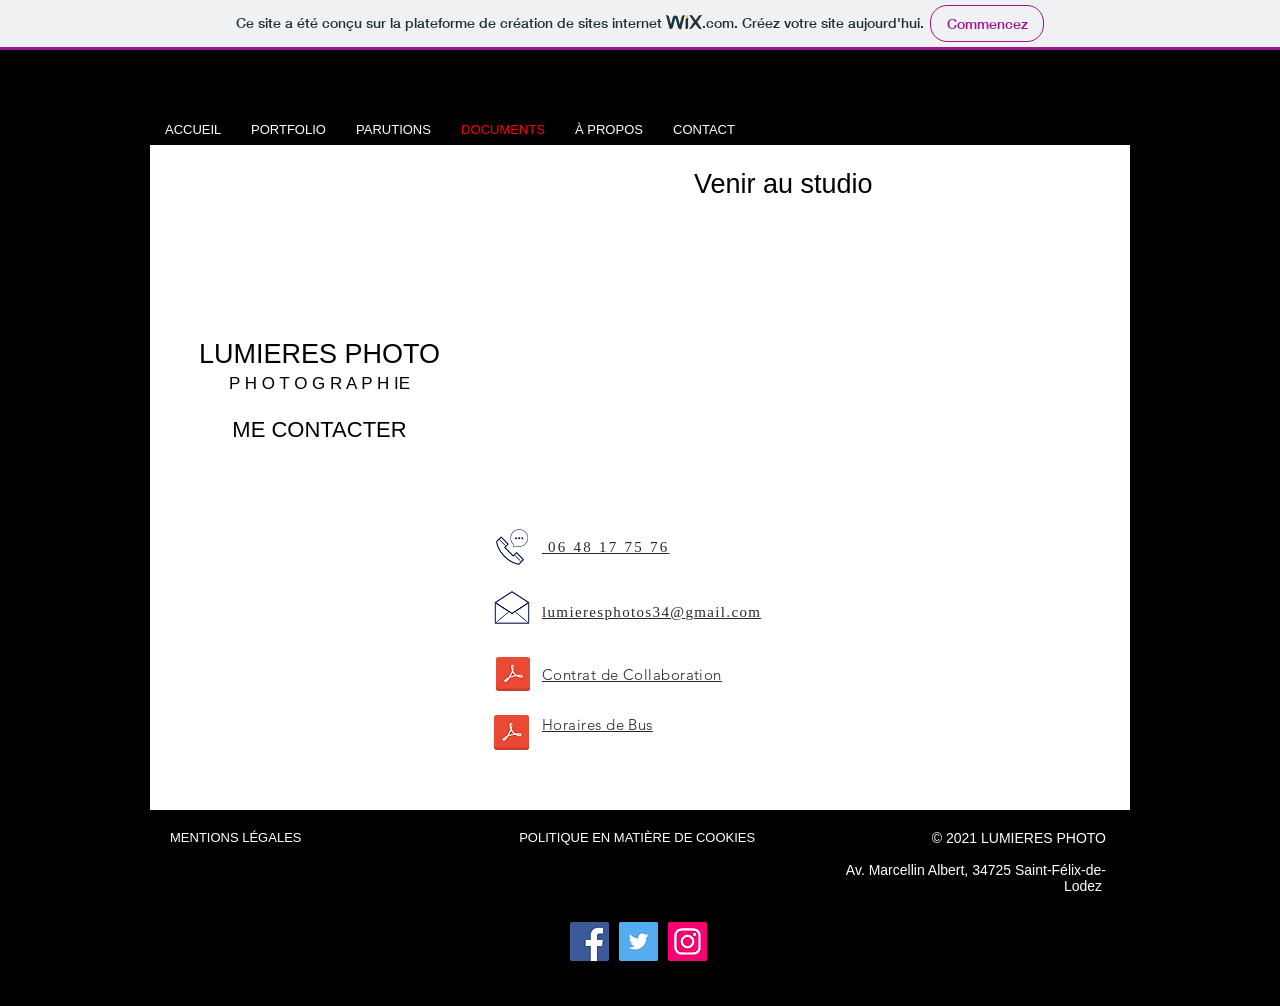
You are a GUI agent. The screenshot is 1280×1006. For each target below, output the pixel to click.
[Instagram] (687, 941)
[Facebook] (589, 941)
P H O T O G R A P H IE (319, 383)
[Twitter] (638, 941)
